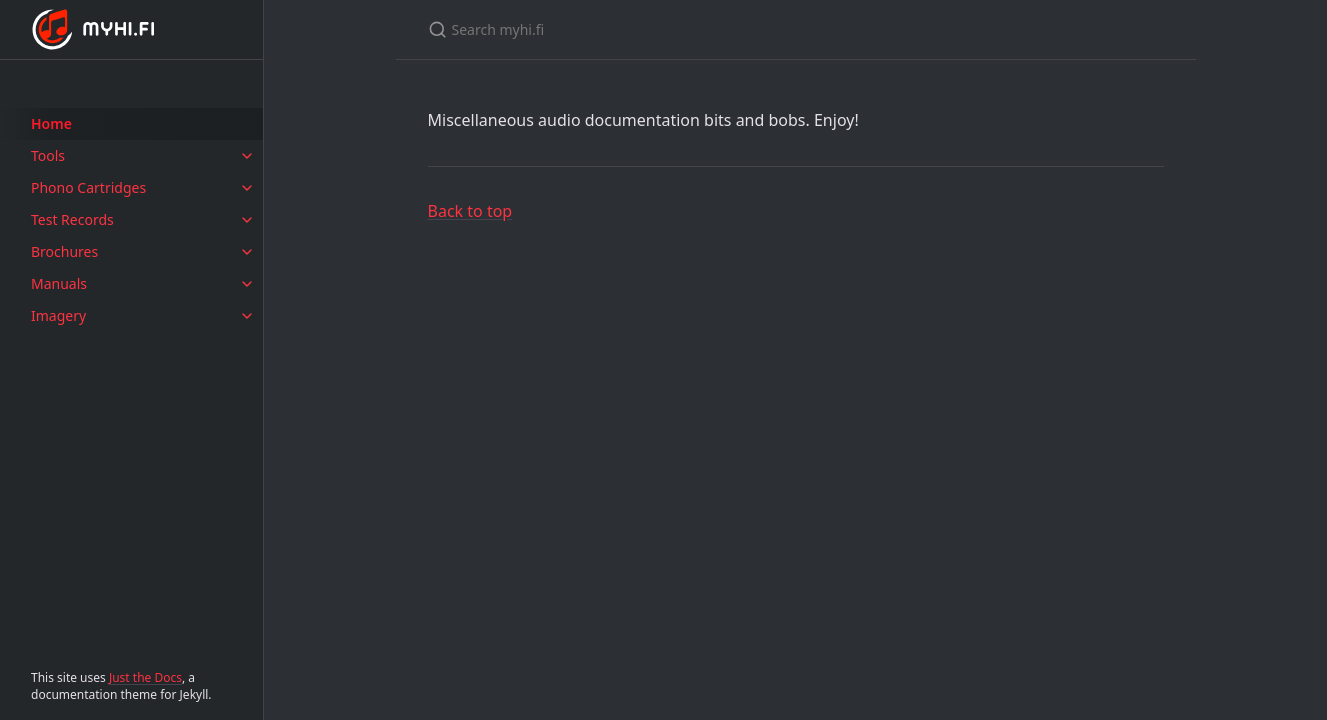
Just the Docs (145, 677)
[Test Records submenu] (247, 220)
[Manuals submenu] (247, 284)
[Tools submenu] (247, 156)
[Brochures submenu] (247, 252)
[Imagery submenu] (247, 316)
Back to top (470, 211)
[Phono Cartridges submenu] (247, 188)
